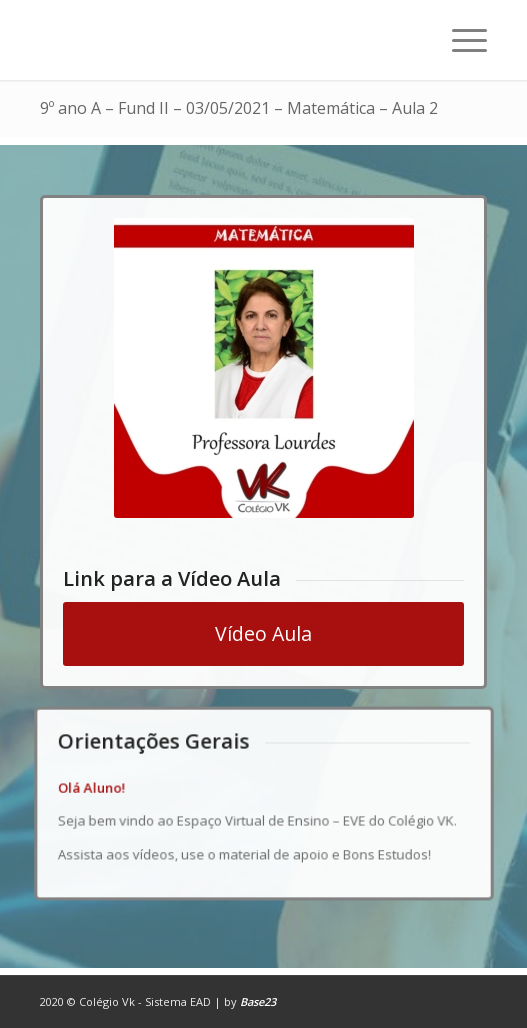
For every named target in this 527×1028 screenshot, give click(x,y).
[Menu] (459, 40)
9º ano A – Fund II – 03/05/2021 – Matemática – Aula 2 (239, 108)
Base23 (258, 1001)
